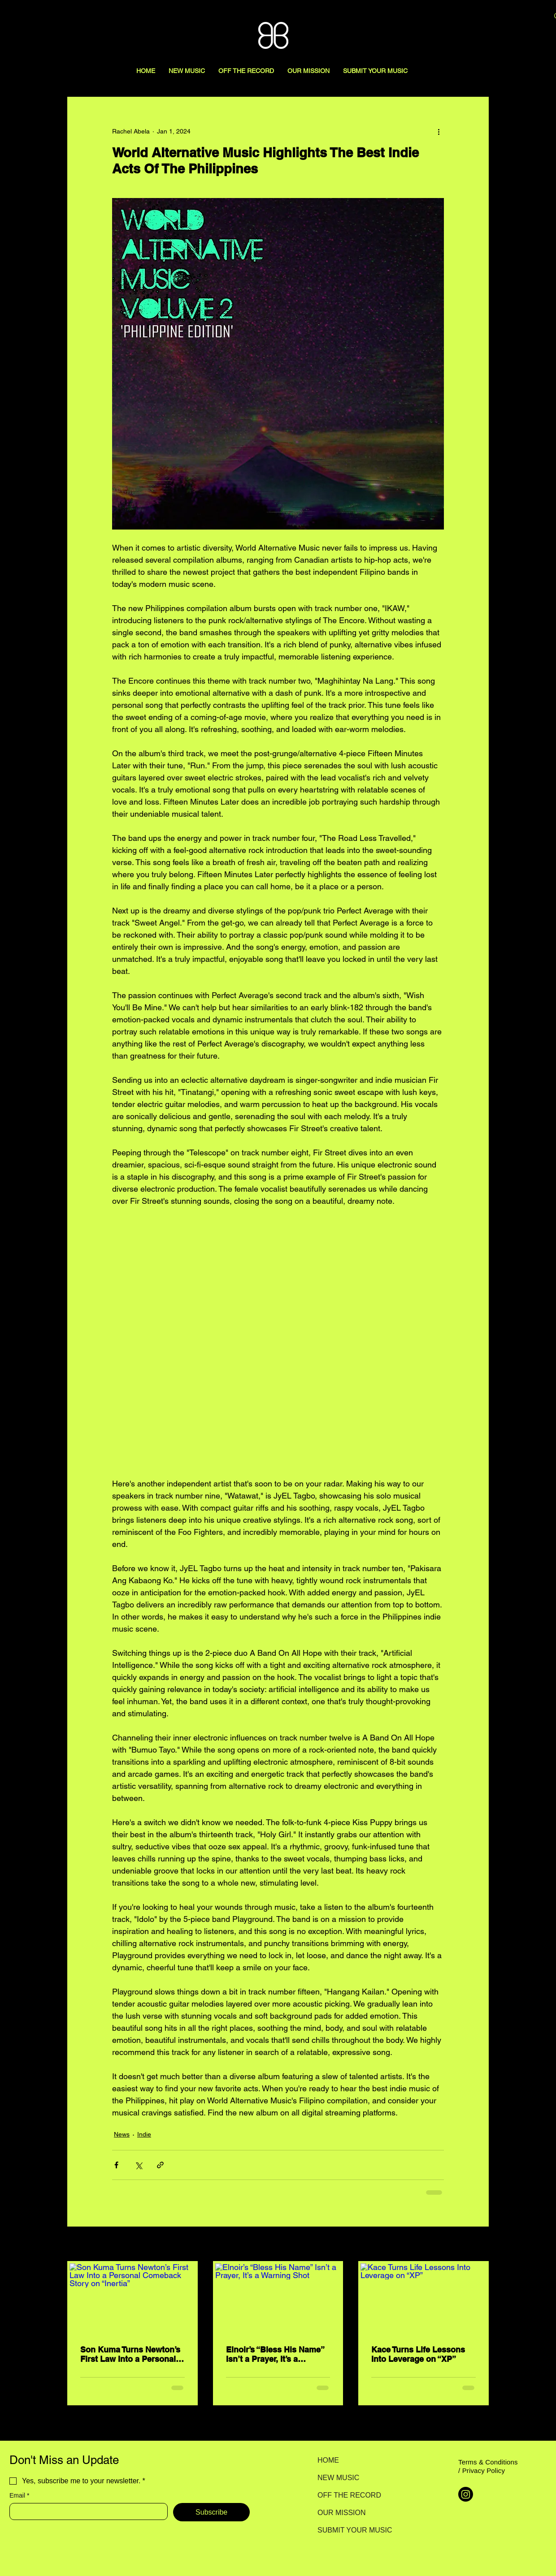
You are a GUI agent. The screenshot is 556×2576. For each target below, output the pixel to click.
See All (479, 2244)
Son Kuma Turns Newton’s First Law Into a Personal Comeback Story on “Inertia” (130, 2354)
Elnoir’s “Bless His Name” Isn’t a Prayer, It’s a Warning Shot (275, 2354)
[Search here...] (494, 16)
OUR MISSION (341, 2512)
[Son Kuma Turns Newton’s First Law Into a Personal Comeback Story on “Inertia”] (132, 2298)
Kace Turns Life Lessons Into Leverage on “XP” (418, 2354)
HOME (328, 2460)
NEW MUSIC (338, 2477)
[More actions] (438, 131)
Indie (144, 2134)
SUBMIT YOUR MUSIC (349, 2530)
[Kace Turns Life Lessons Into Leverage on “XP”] (423, 2298)
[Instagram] (465, 2494)
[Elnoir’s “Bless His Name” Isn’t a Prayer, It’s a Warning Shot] (278, 2298)
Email (19, 2495)
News (122, 2134)
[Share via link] (160, 2165)
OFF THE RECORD (349, 2495)
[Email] (86, 2511)
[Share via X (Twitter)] (138, 2165)
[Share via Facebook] (116, 2165)
